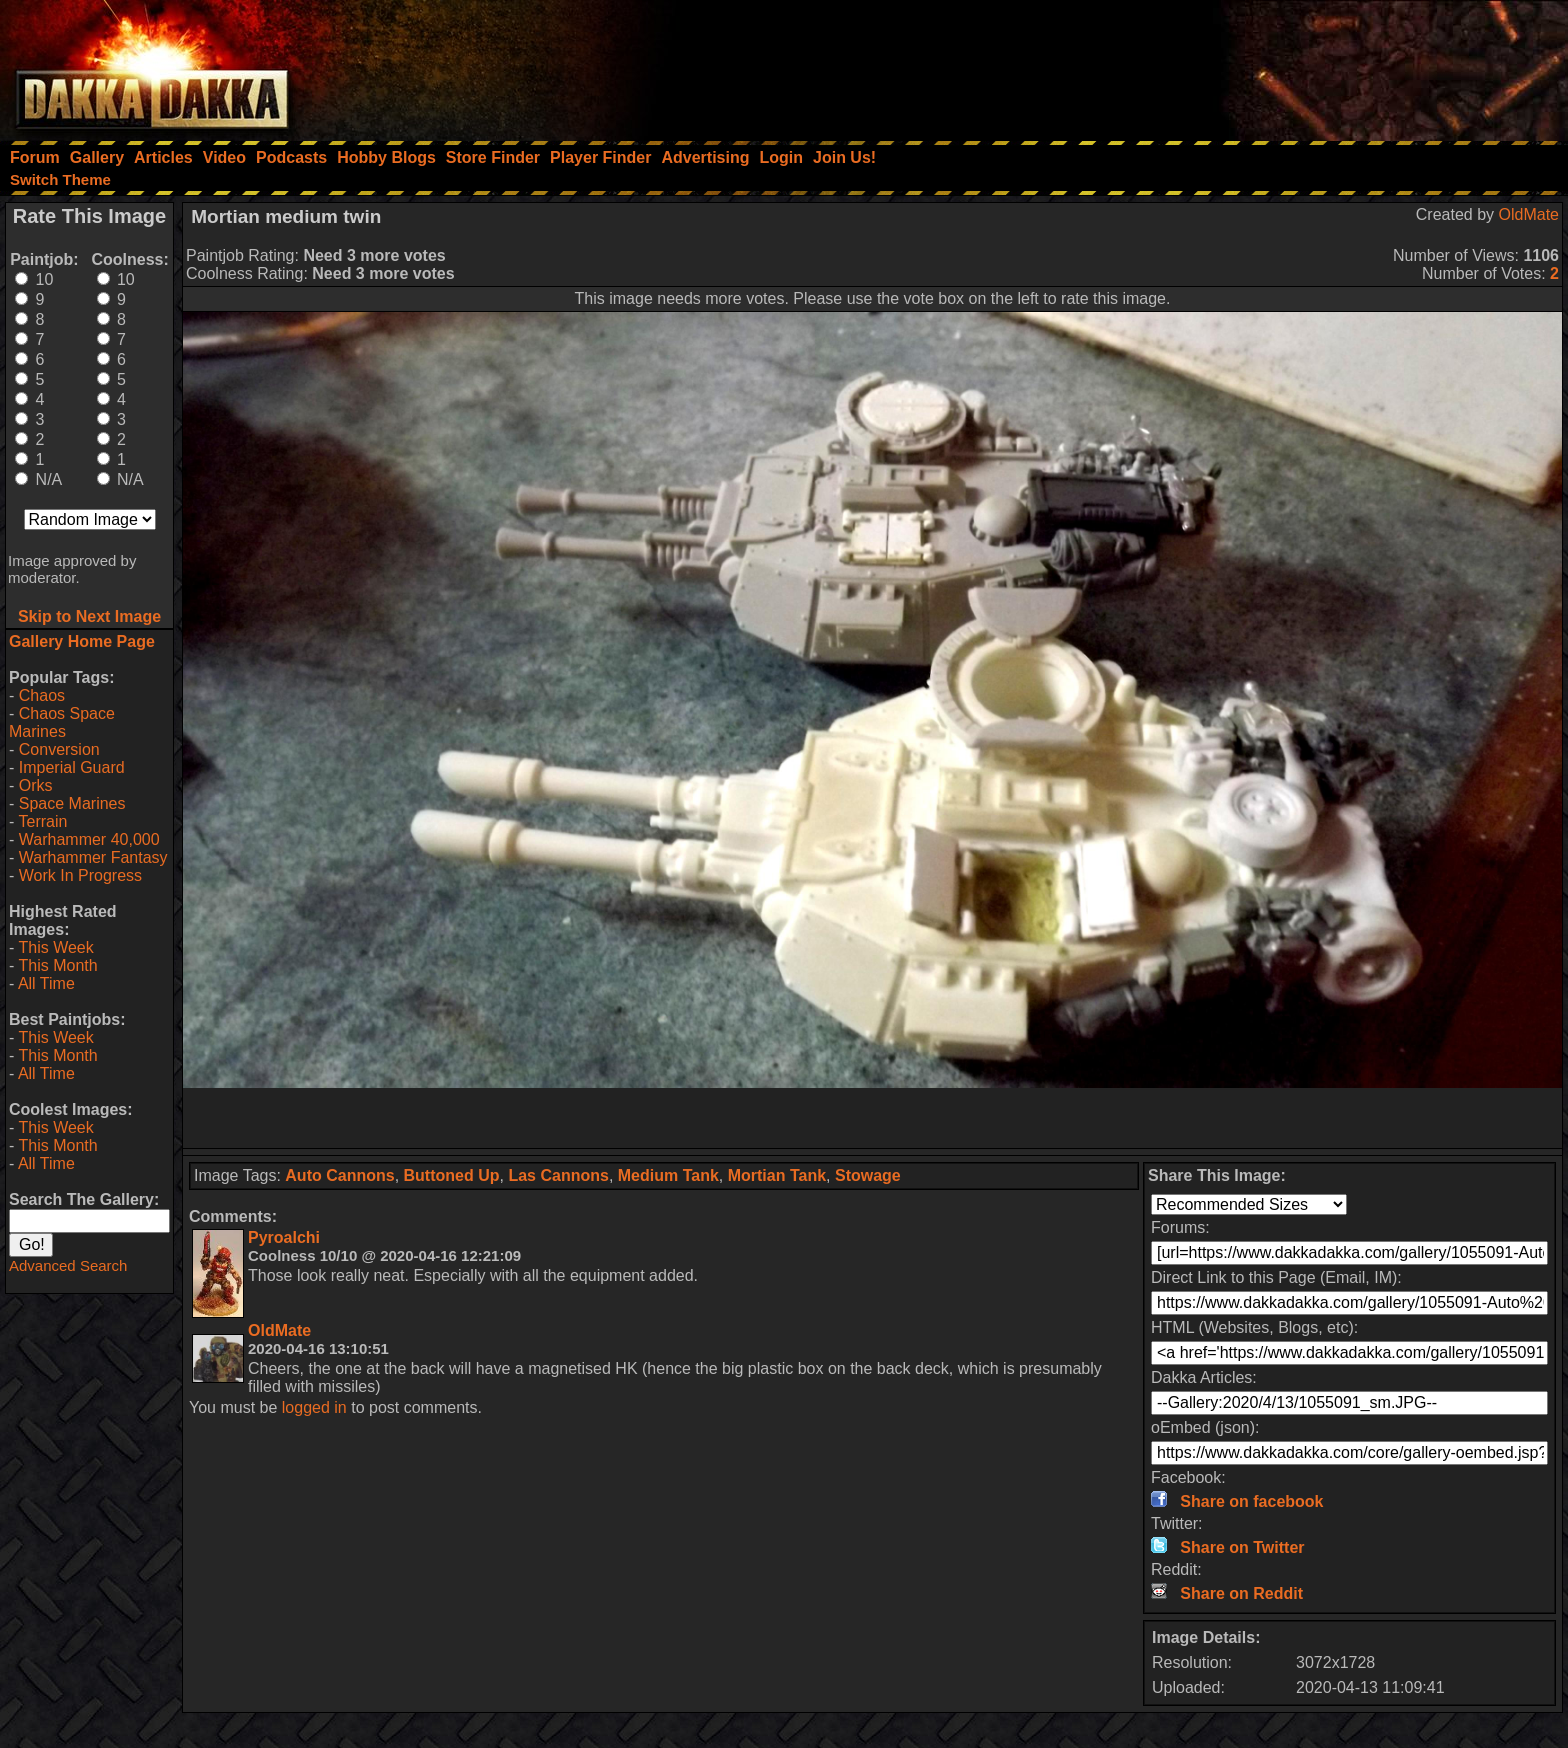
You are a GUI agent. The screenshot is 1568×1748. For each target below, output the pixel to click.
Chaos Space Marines (62, 722)
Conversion (59, 749)
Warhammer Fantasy (93, 857)
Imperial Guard (72, 767)
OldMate (1529, 214)
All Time (46, 983)
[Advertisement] (1299, 65)
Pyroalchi (284, 1237)
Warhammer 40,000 (89, 839)
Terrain (42, 821)
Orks (36, 785)
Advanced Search (68, 1265)
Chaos (42, 695)
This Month (57, 965)
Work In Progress (80, 875)
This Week (55, 947)
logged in (314, 1407)
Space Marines (72, 803)
